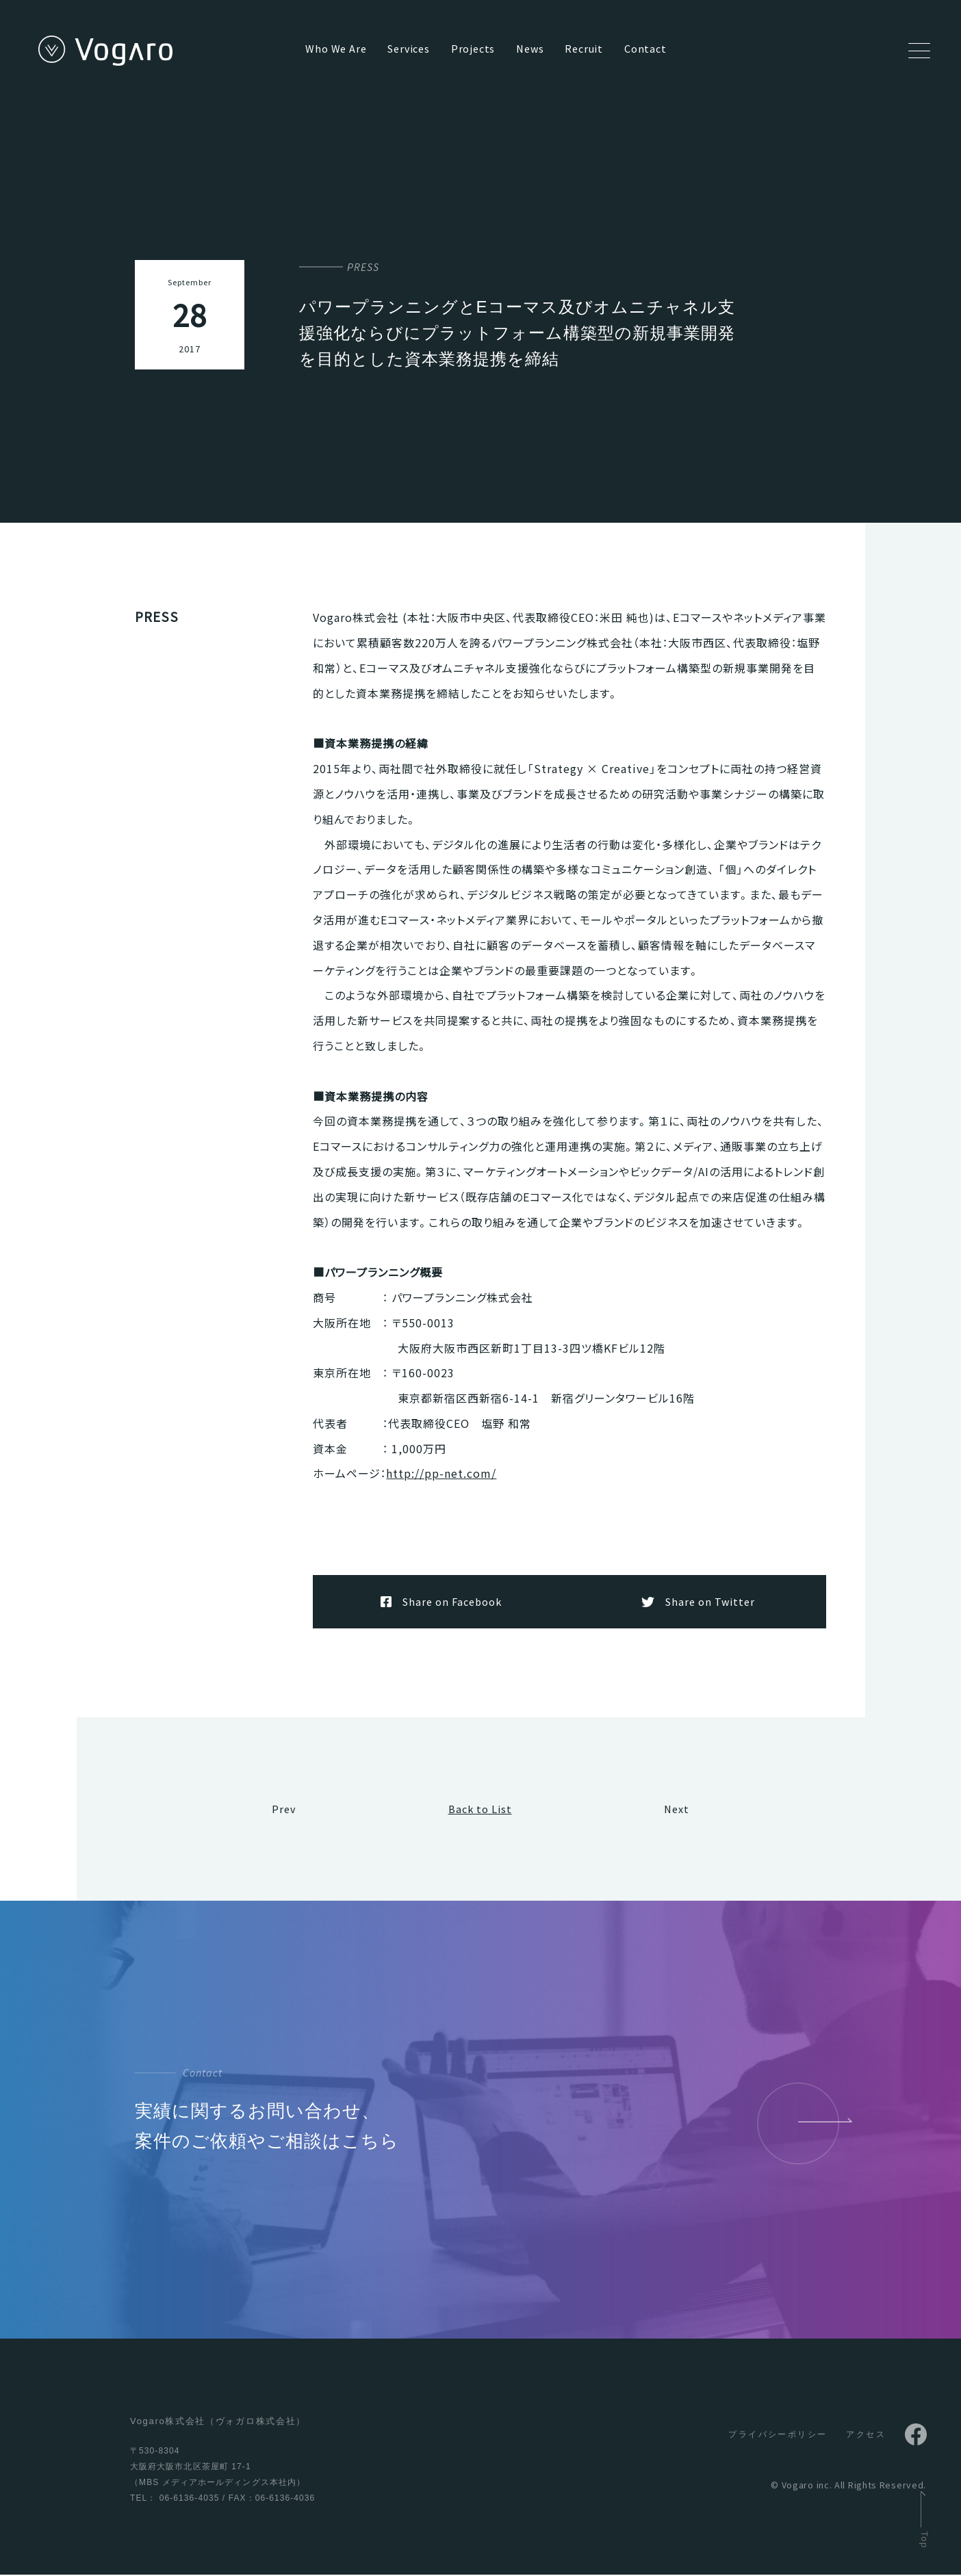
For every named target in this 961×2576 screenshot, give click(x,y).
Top (925, 2540)
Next (676, 1810)
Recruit (584, 48)
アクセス (866, 2436)
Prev (284, 1810)
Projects (473, 48)
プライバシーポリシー (777, 2436)
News (529, 48)
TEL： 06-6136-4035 (174, 2499)
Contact (645, 48)
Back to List (480, 1810)
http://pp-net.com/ (441, 1473)
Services (408, 48)
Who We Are (335, 48)
